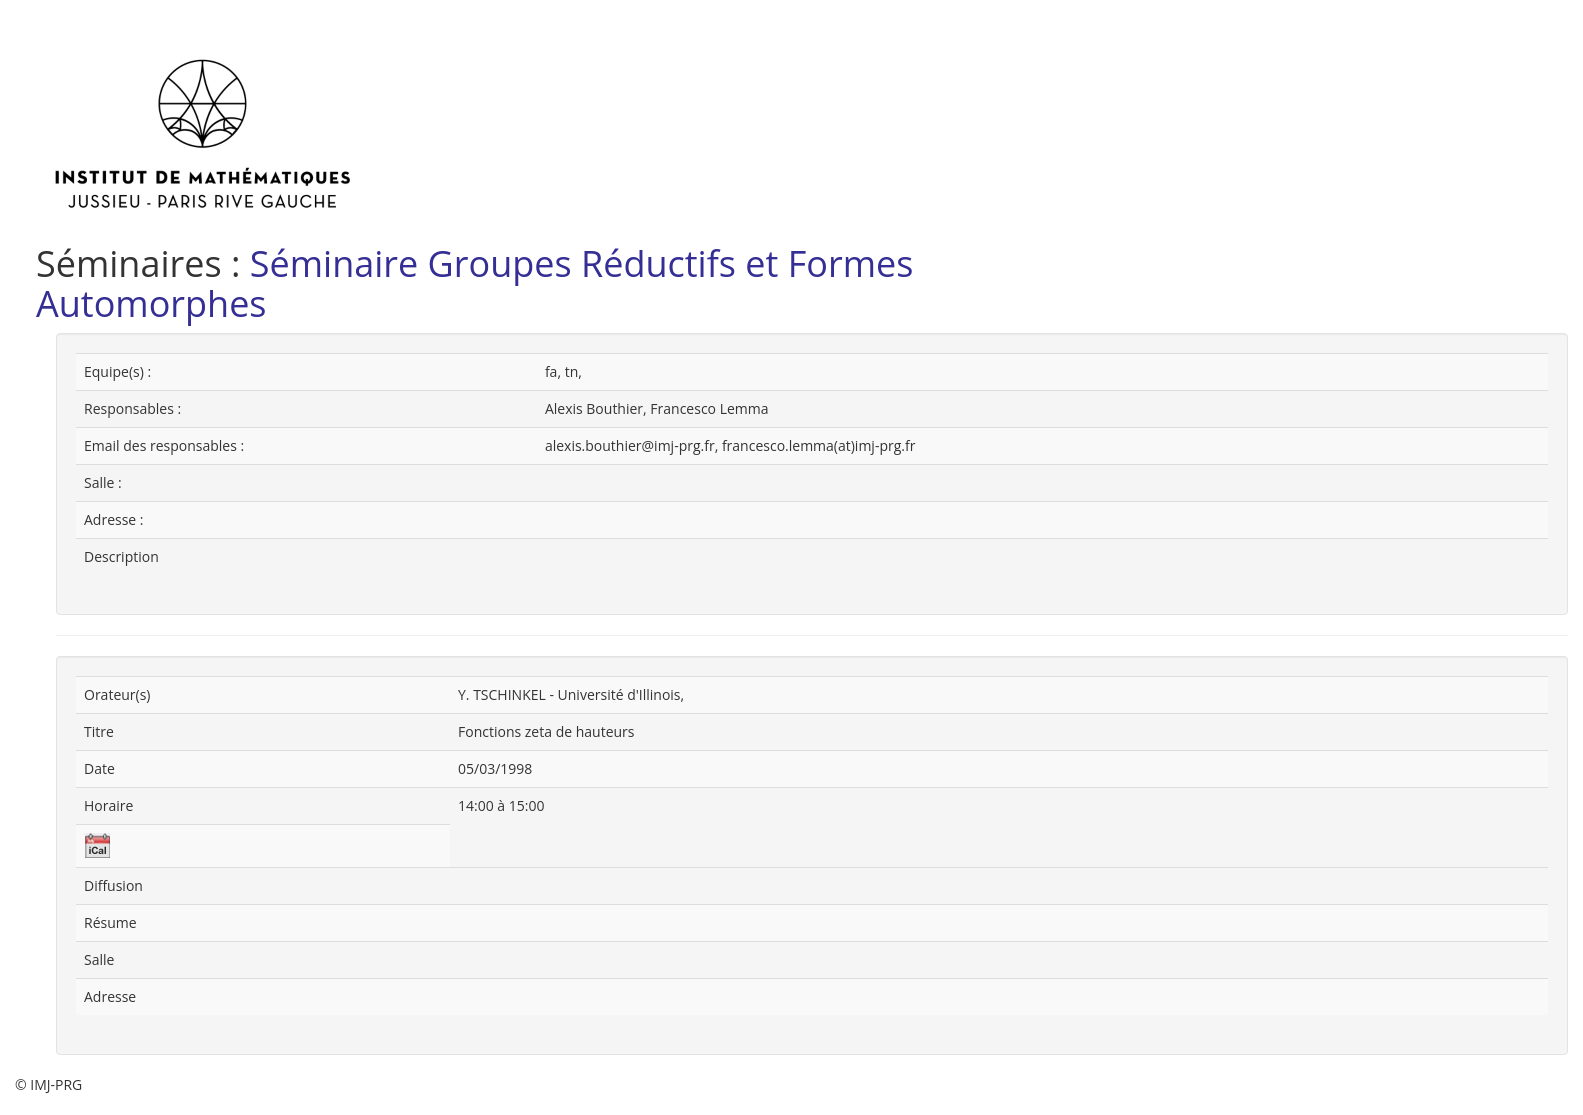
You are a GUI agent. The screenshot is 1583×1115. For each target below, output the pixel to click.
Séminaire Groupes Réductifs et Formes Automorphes (474, 283)
